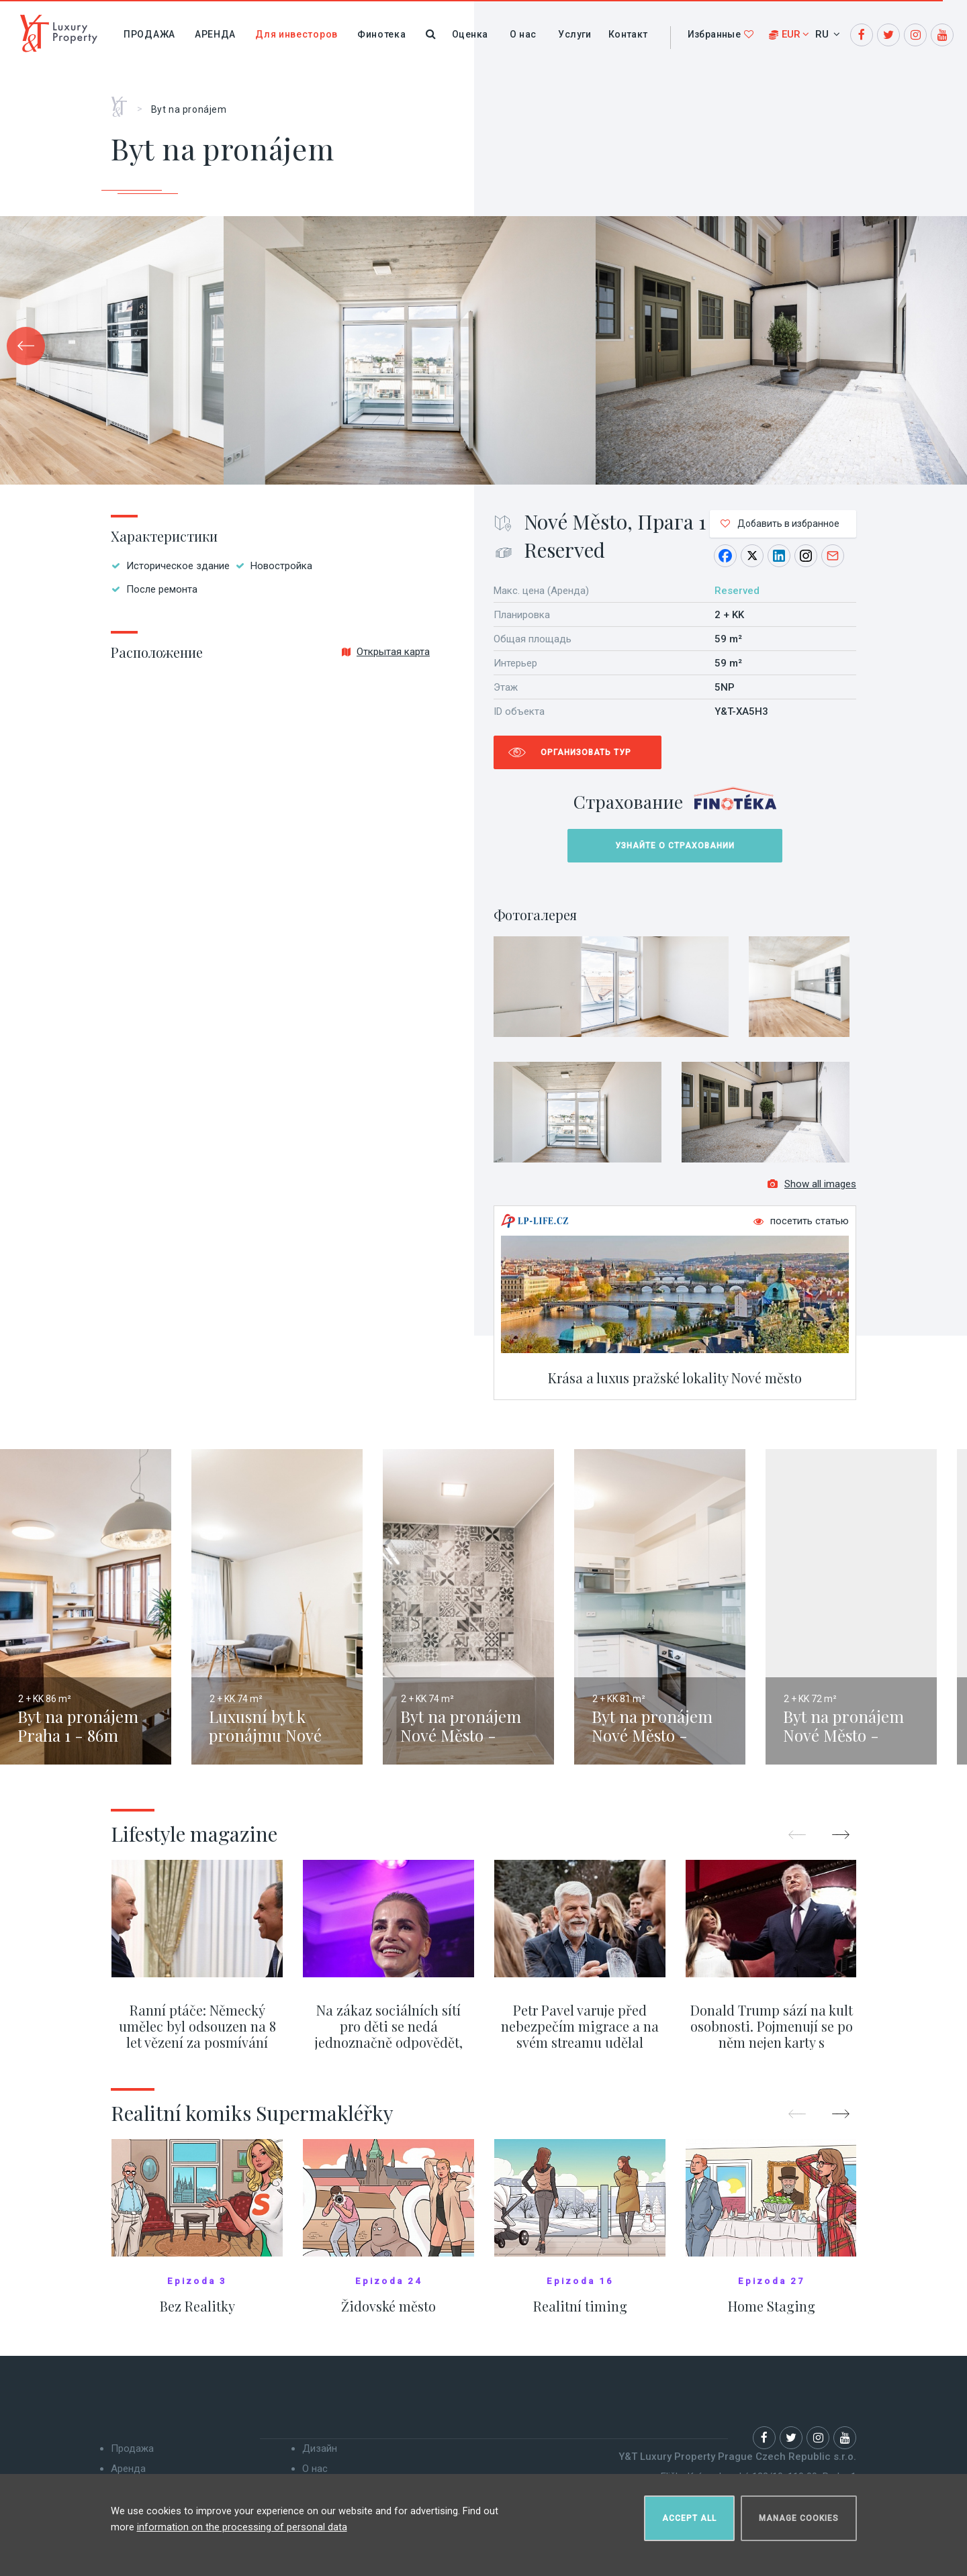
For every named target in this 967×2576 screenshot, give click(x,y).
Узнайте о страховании (675, 845)
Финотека (381, 34)
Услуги (574, 34)
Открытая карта (386, 652)
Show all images (812, 1192)
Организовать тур (586, 752)
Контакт (628, 34)
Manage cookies (799, 2513)
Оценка (470, 34)
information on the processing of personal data (242, 2522)
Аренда (215, 34)
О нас (523, 34)
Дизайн (319, 2456)
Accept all (689, 2513)
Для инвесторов (296, 34)
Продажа (149, 34)
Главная (124, 102)
